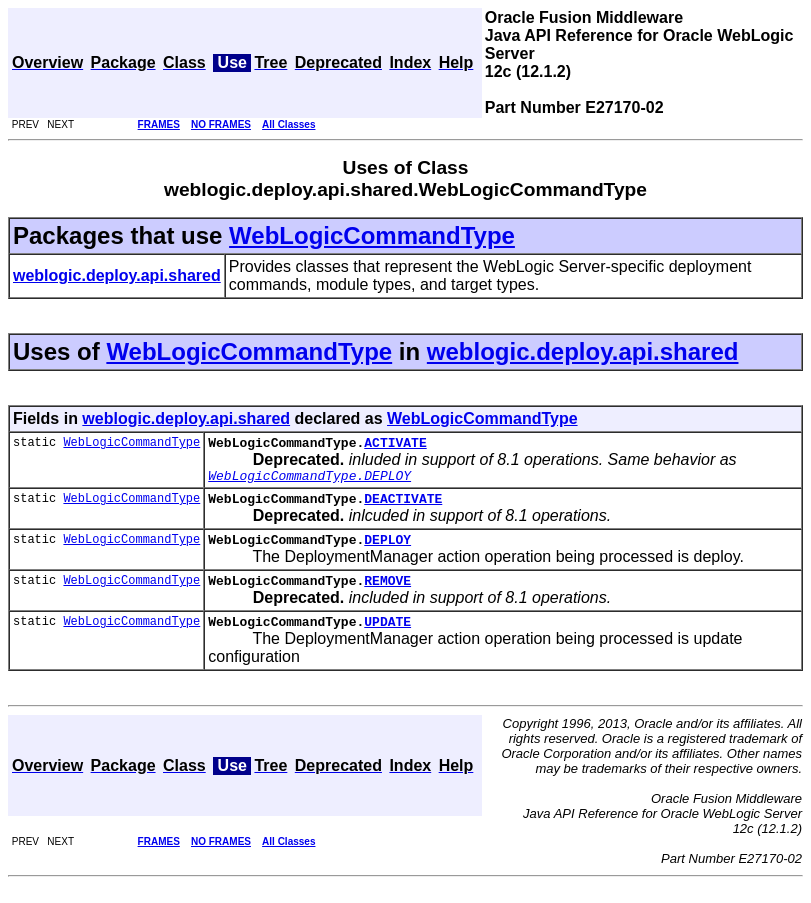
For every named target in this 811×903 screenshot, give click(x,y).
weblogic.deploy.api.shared (583, 351)
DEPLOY (387, 551)
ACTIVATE (395, 445)
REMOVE (387, 595)
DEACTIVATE (403, 507)
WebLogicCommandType (372, 235)
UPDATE (387, 639)
